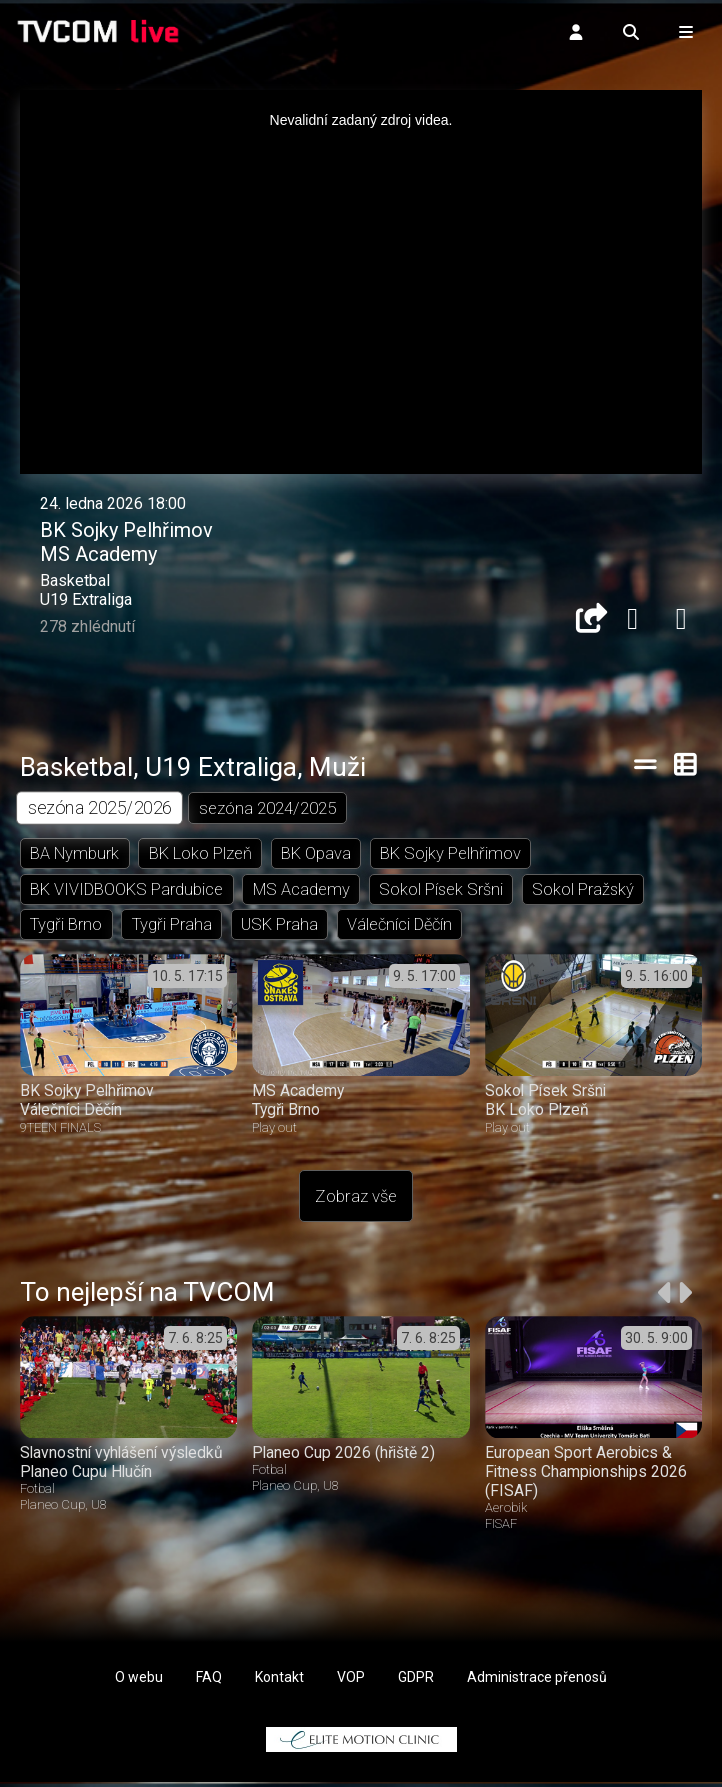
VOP (351, 1682)
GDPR (416, 1682)
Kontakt (279, 1682)
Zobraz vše (356, 1202)
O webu (139, 1682)
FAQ (209, 1682)
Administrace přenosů (537, 1682)
